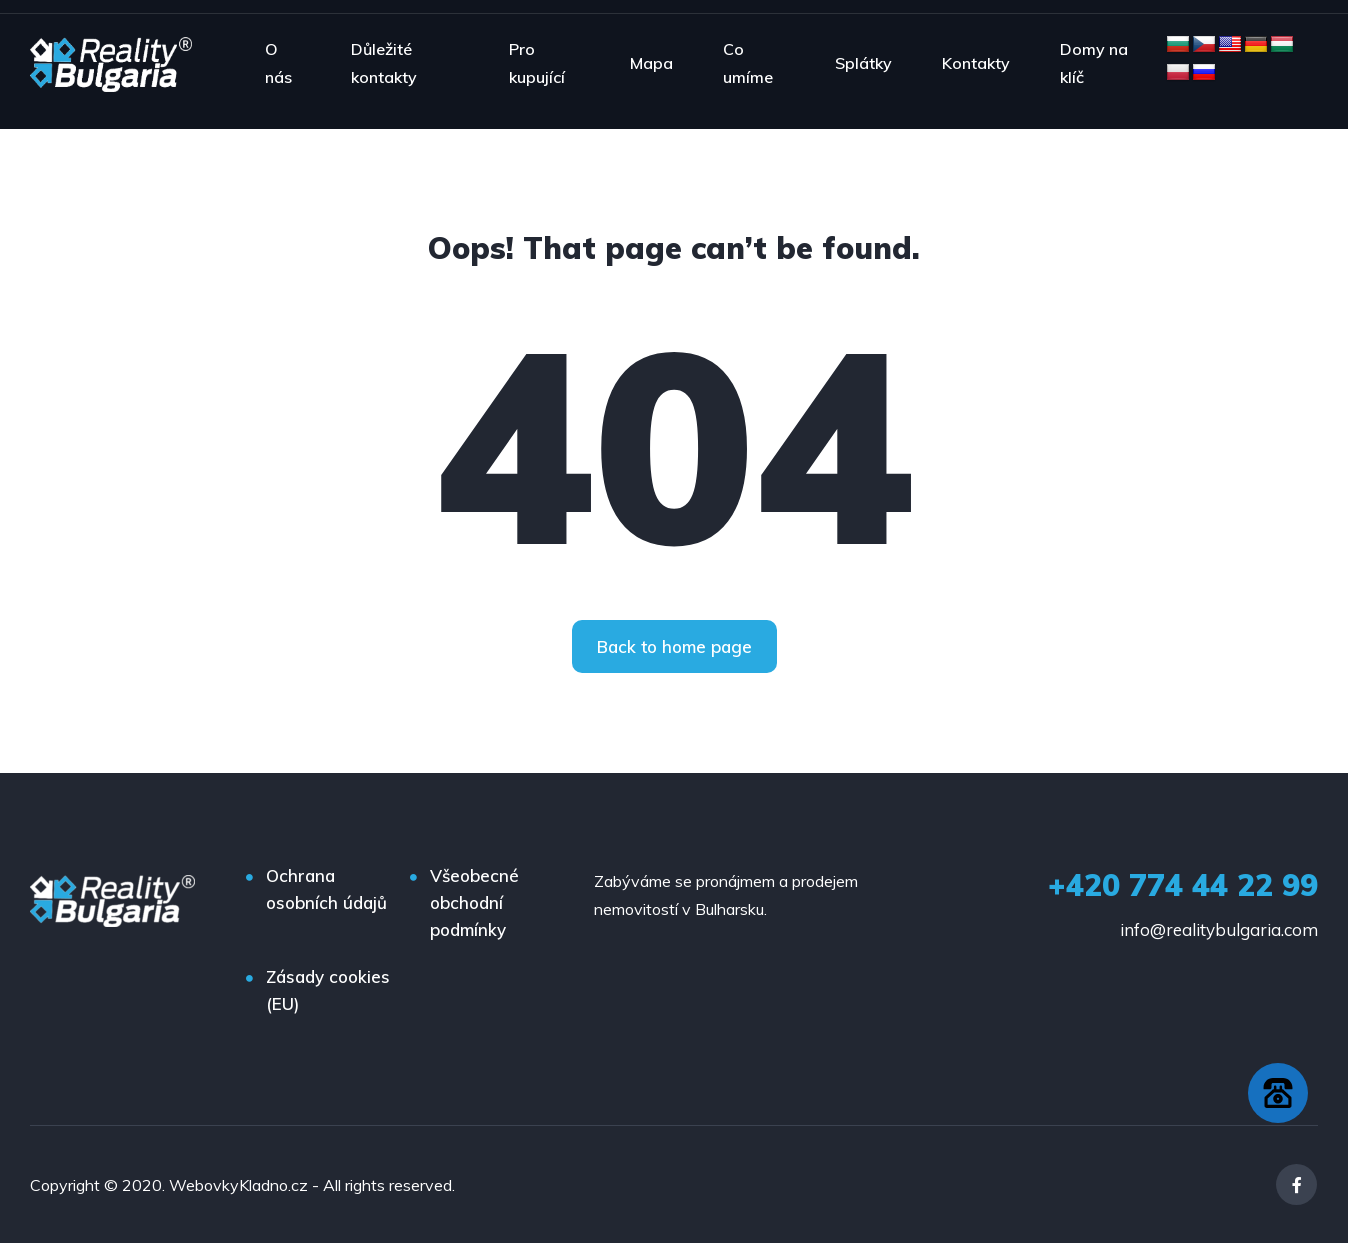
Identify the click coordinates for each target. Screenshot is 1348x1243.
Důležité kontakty (384, 63)
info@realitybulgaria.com (1219, 929)
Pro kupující (537, 63)
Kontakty (976, 63)
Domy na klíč (1094, 63)
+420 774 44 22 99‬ (1183, 885)
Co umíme (748, 63)
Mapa (651, 63)
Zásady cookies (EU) (328, 990)
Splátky (863, 63)
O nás (278, 63)
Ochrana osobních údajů (326, 889)
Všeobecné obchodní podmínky (474, 902)
